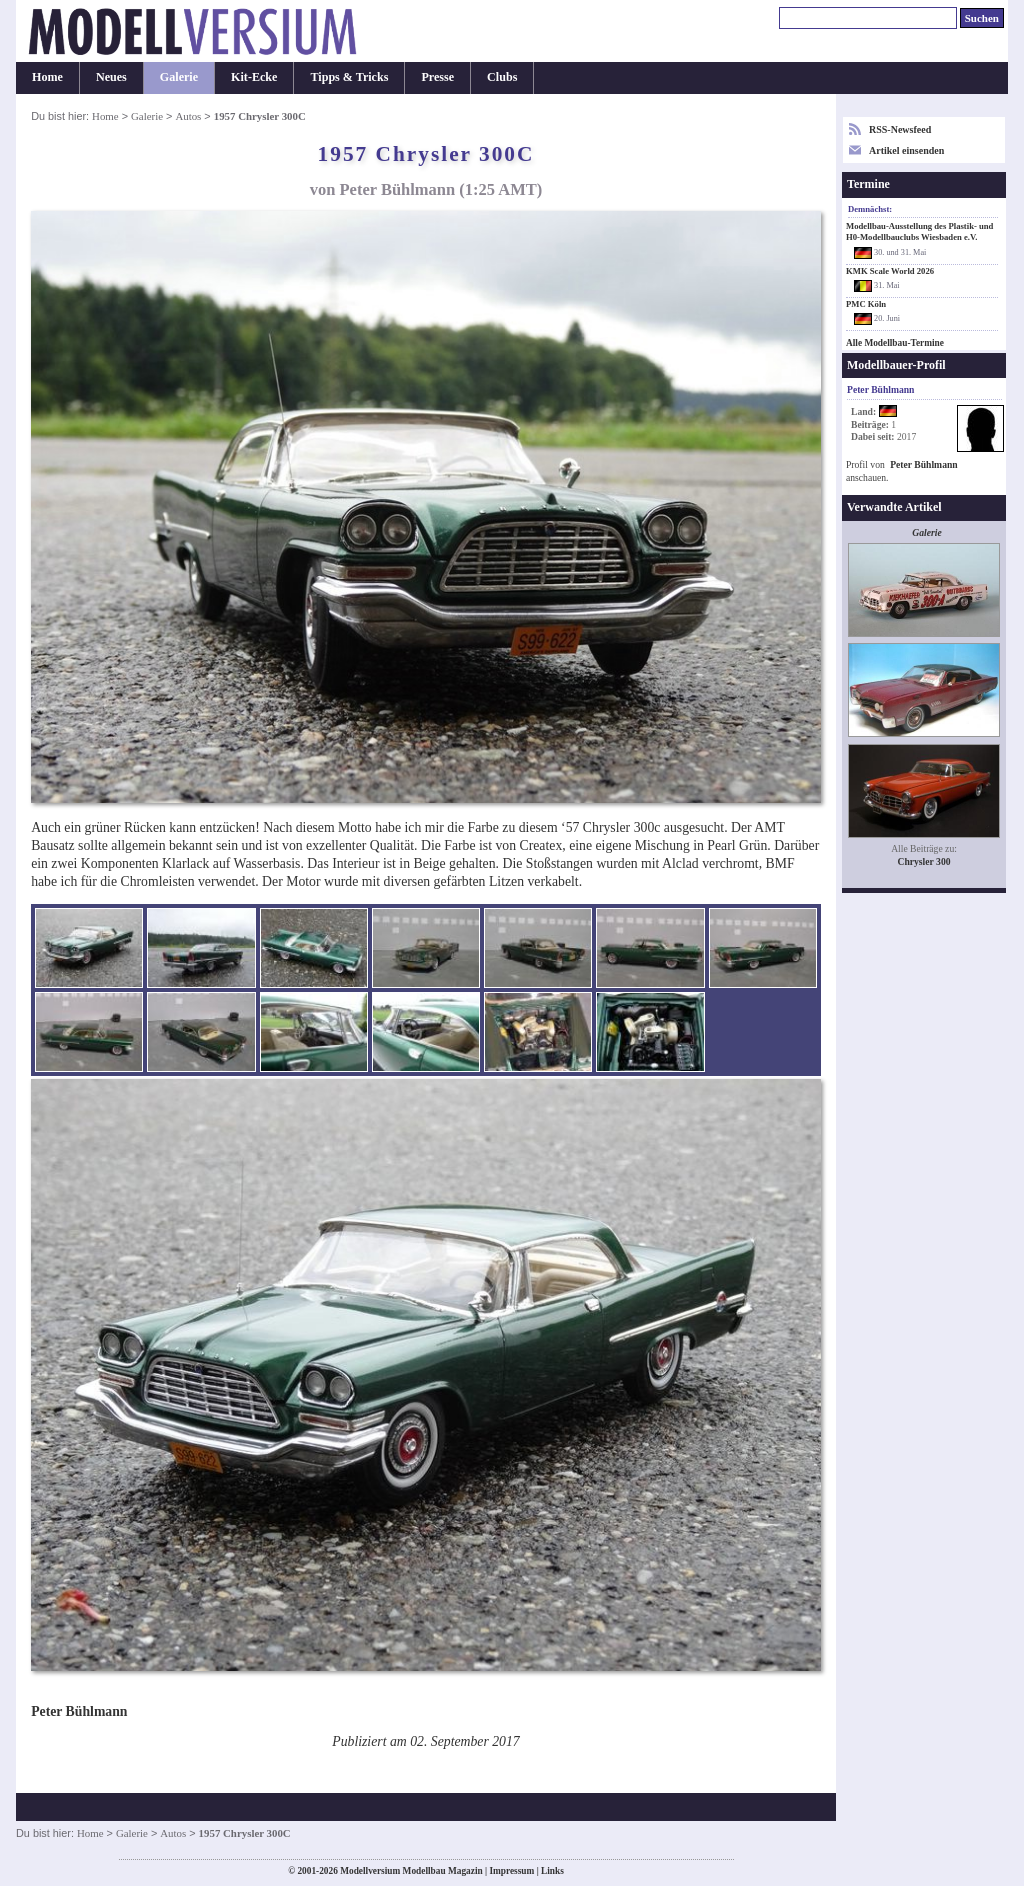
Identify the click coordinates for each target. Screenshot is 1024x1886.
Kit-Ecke (254, 77)
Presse (437, 77)
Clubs (502, 77)
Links (552, 1871)
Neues (111, 77)
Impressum (511, 1871)
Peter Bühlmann (923, 464)
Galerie (179, 77)
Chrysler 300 (923, 861)
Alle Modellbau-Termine (895, 343)
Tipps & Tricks (349, 77)
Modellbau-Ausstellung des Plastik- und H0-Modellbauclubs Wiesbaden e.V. (919, 231)
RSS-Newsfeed (900, 129)
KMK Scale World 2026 (890, 271)
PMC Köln (866, 304)
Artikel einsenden (906, 150)
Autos (188, 116)
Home (47, 77)
